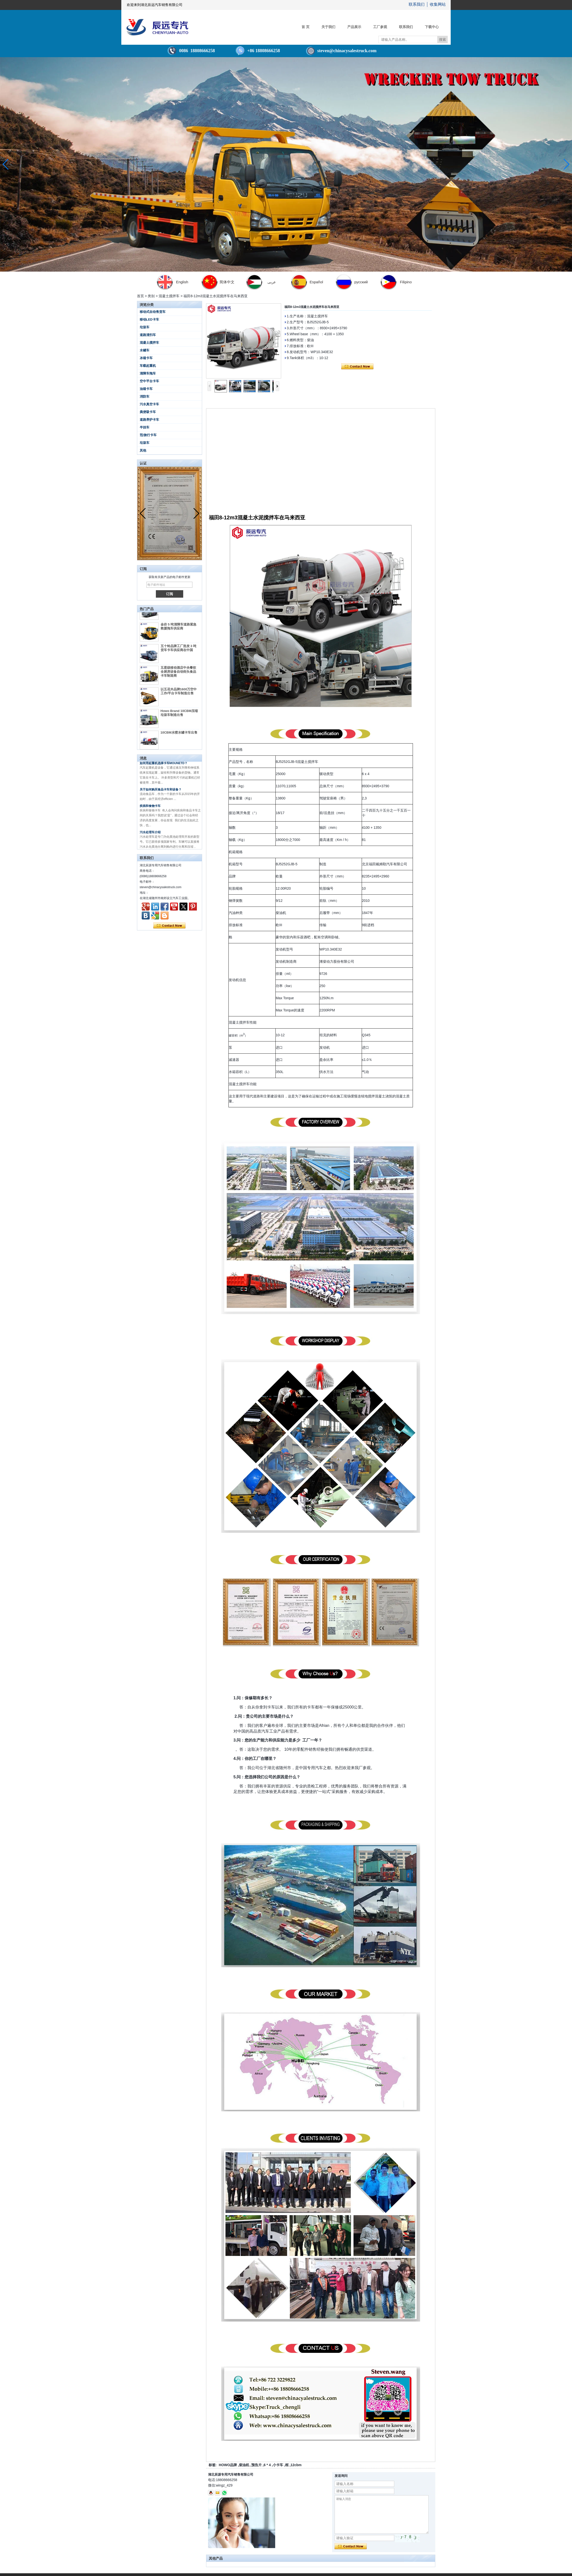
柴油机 (244, 2465)
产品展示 (354, 27)
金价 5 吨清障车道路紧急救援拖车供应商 (178, 629)
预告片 (256, 2465)
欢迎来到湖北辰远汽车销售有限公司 (154, 5)
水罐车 (144, 350)
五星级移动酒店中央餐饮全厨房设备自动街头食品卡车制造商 (178, 674)
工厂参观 (380, 27)
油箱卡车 (146, 389)
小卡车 (278, 2465)
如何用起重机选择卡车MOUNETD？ (164, 766)
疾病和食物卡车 (150, 809)
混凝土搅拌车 (169, 296)
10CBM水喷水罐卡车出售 (179, 735)
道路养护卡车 (149, 419)
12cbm (296, 2465)
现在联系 (169, 925)
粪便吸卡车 (148, 412)
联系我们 (417, 4)
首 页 (305, 27)
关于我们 (328, 27)
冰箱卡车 (146, 358)
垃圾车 (144, 327)
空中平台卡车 (149, 381)
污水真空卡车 (149, 404)
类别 (151, 296)
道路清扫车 (148, 335)
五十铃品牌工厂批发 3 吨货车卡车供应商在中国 (178, 651)
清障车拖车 (148, 373)
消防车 (144, 396)
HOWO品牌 (228, 2465)
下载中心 (432, 27)
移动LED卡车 (149, 319)
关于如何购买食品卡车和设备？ (160, 792)
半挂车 (144, 427)
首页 (140, 296)
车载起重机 (148, 366)
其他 (143, 450)
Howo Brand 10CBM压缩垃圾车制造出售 (179, 715)
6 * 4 (267, 2465)
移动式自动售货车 (153, 312)
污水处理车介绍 (150, 835)
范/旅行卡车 (148, 435)
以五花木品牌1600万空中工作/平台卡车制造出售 (179, 694)
